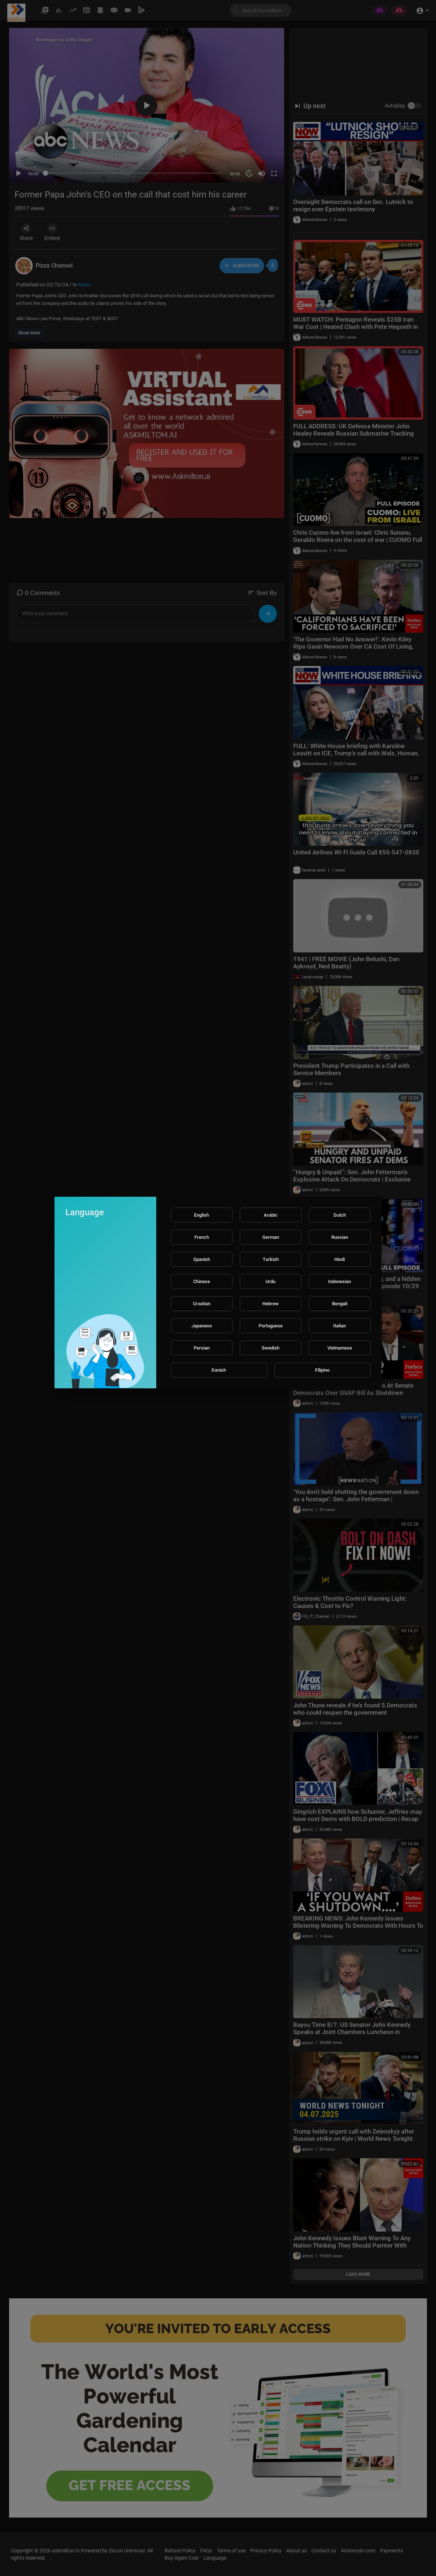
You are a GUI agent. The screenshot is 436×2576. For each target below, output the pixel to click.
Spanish (201, 1259)
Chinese (201, 1281)
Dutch (340, 1215)
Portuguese (271, 1325)
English (201, 1215)
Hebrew (270, 1303)
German (270, 1237)
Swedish (270, 1348)
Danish (218, 1370)
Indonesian (339, 1281)
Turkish (271, 1259)
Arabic (271, 1215)
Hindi (339, 1259)
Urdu (270, 1281)
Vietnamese (339, 1348)
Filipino (322, 1370)
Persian (202, 1348)
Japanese (201, 1325)
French (201, 1237)
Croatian (201, 1303)
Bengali (339, 1303)
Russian (339, 1237)
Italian (339, 1325)
